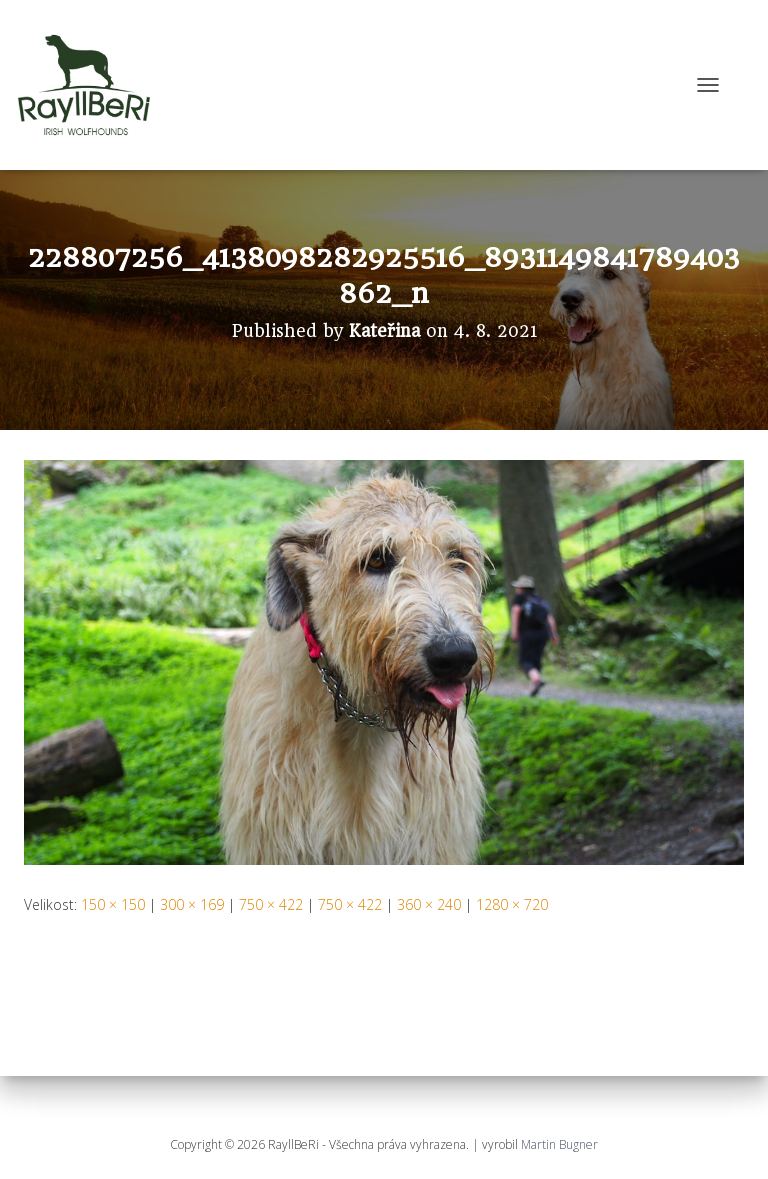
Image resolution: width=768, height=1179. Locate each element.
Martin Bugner (559, 1144)
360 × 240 (429, 904)
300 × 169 (192, 904)
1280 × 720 (512, 904)
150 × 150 (113, 904)
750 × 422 (271, 904)
